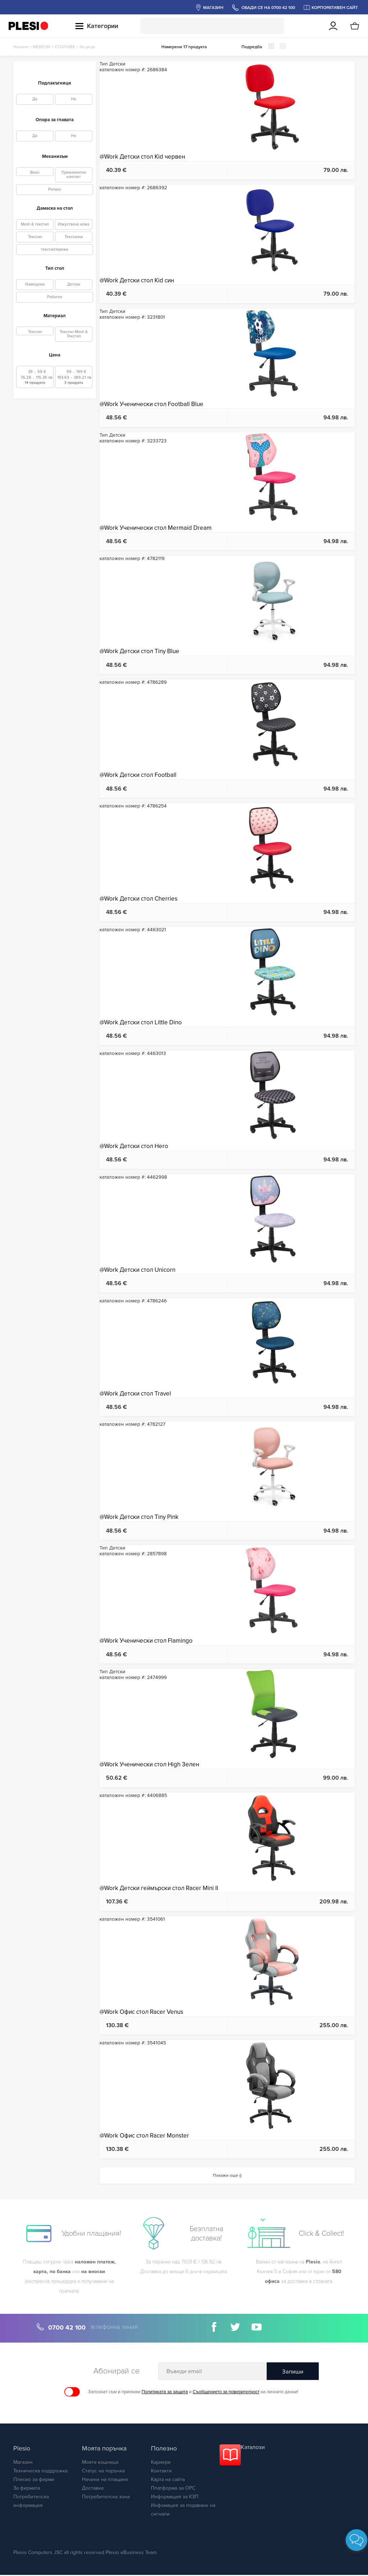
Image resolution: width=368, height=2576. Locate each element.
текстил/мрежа (54, 249)
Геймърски (35, 284)
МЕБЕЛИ (41, 46)
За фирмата (26, 2489)
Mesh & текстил (35, 224)
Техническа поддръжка (40, 2472)
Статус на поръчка (103, 2472)
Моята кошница (100, 2463)
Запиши (292, 2372)
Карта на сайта (168, 2480)
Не (73, 99)
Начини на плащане (105, 2480)
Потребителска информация (31, 2502)
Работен (54, 297)
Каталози (253, 2448)
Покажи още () (227, 2176)
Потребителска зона (106, 2498)
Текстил (35, 237)
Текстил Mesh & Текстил (74, 333)
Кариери (161, 2463)
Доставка (93, 2489)
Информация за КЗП (174, 2498)
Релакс (54, 189)
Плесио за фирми (33, 2480)
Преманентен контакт (73, 174)
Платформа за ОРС (173, 2489)
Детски (73, 284)
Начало (20, 46)
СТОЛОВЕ (65, 46)
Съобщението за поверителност (226, 2393)
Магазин (23, 2463)
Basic (35, 172)
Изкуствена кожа (73, 224)
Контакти (161, 2472)
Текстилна (74, 237)
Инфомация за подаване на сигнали (183, 2510)
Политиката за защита (165, 2393)
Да (34, 99)
